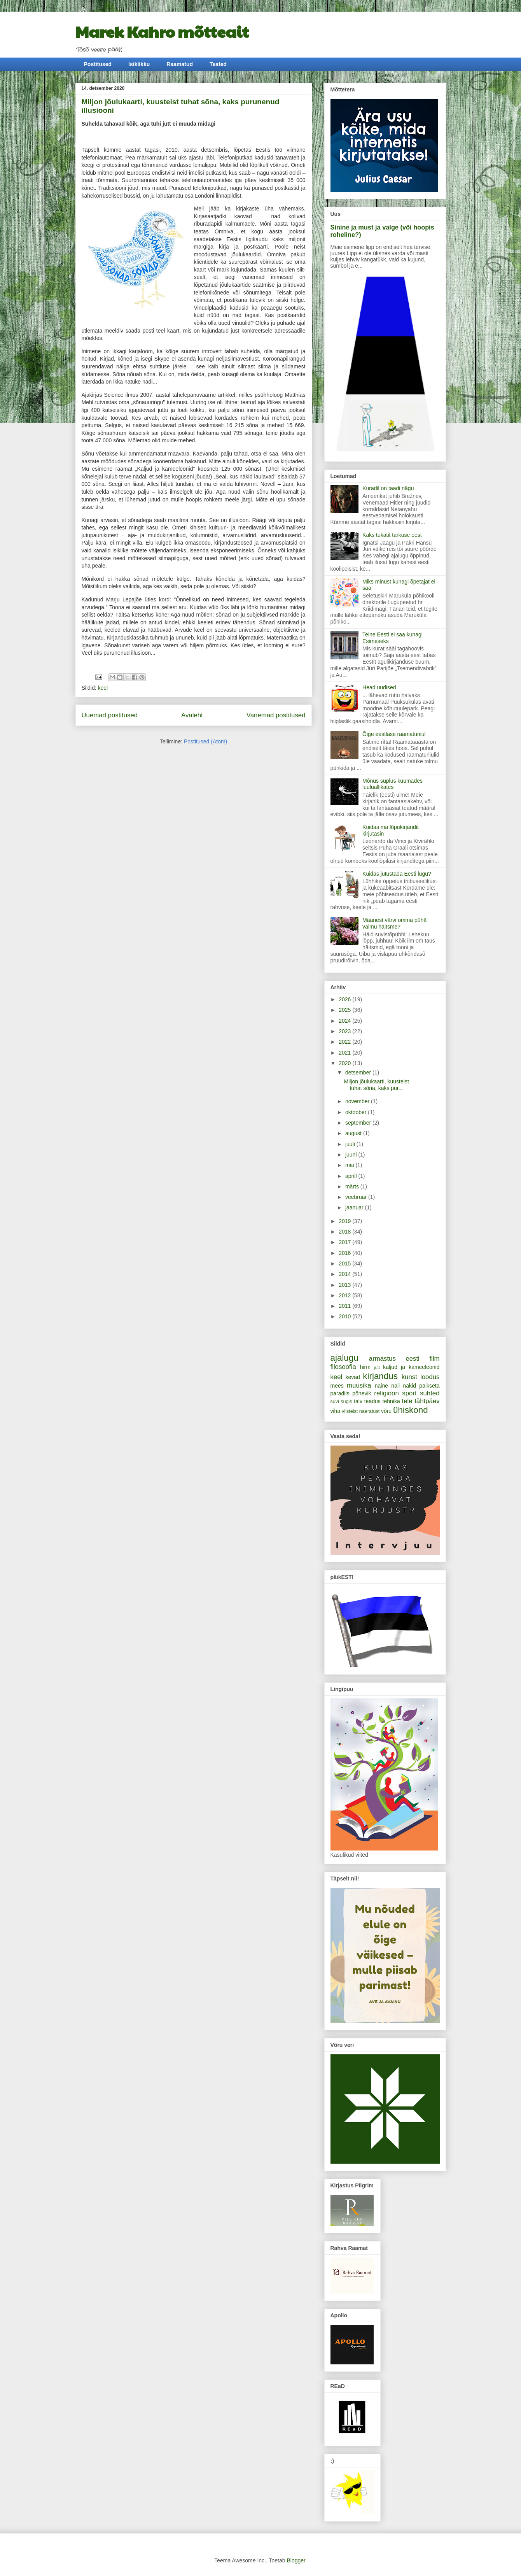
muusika (359, 1385)
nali (395, 1386)
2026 (345, 999)
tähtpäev (426, 1401)
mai (350, 1165)
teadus (372, 1401)
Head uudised (379, 687)
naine (381, 1386)
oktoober (356, 1112)
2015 (345, 1263)
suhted (429, 1393)
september (358, 1123)
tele (407, 1401)
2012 (345, 1295)
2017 (345, 1242)
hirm (365, 1367)
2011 (345, 1306)
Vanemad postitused (276, 715)
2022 (345, 1042)
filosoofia (343, 1366)
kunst (409, 1377)
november (358, 1101)
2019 (345, 1221)
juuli (351, 1144)
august (354, 1133)
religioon (386, 1393)
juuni (351, 1154)
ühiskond (410, 1410)
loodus (429, 1377)
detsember (358, 1072)
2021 (345, 1053)
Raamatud (179, 64)
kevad (353, 1377)
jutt (377, 1367)
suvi (334, 1401)
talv (358, 1401)
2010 (345, 1316)
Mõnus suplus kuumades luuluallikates (392, 784)
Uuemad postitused (110, 715)
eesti (412, 1358)
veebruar (356, 1197)
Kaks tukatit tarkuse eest (392, 535)
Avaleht (192, 715)
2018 (345, 1231)
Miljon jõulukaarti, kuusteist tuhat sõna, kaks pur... (376, 1084)
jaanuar (355, 1207)
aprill (351, 1176)
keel (103, 688)
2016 (345, 1253)
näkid (409, 1386)
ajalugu (344, 1358)
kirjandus (380, 1376)
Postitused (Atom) (205, 741)
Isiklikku (139, 64)
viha (335, 1411)
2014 (345, 1274)
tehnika (391, 1401)
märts (352, 1186)
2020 (345, 1063)
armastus (382, 1358)
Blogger (296, 2560)
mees (337, 1386)
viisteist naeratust (360, 1411)
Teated (218, 64)
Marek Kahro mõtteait (162, 31)
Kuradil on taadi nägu (388, 488)
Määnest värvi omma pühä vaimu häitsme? (394, 923)
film (434, 1358)
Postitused (98, 64)
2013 (345, 1285)
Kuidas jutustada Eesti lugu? (396, 874)
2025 (345, 1010)
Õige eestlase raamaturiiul (394, 734)
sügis (346, 1401)
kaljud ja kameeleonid (411, 1367)
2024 (345, 1021)
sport (409, 1393)
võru (386, 1411)
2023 (345, 1031)
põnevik (361, 1393)
